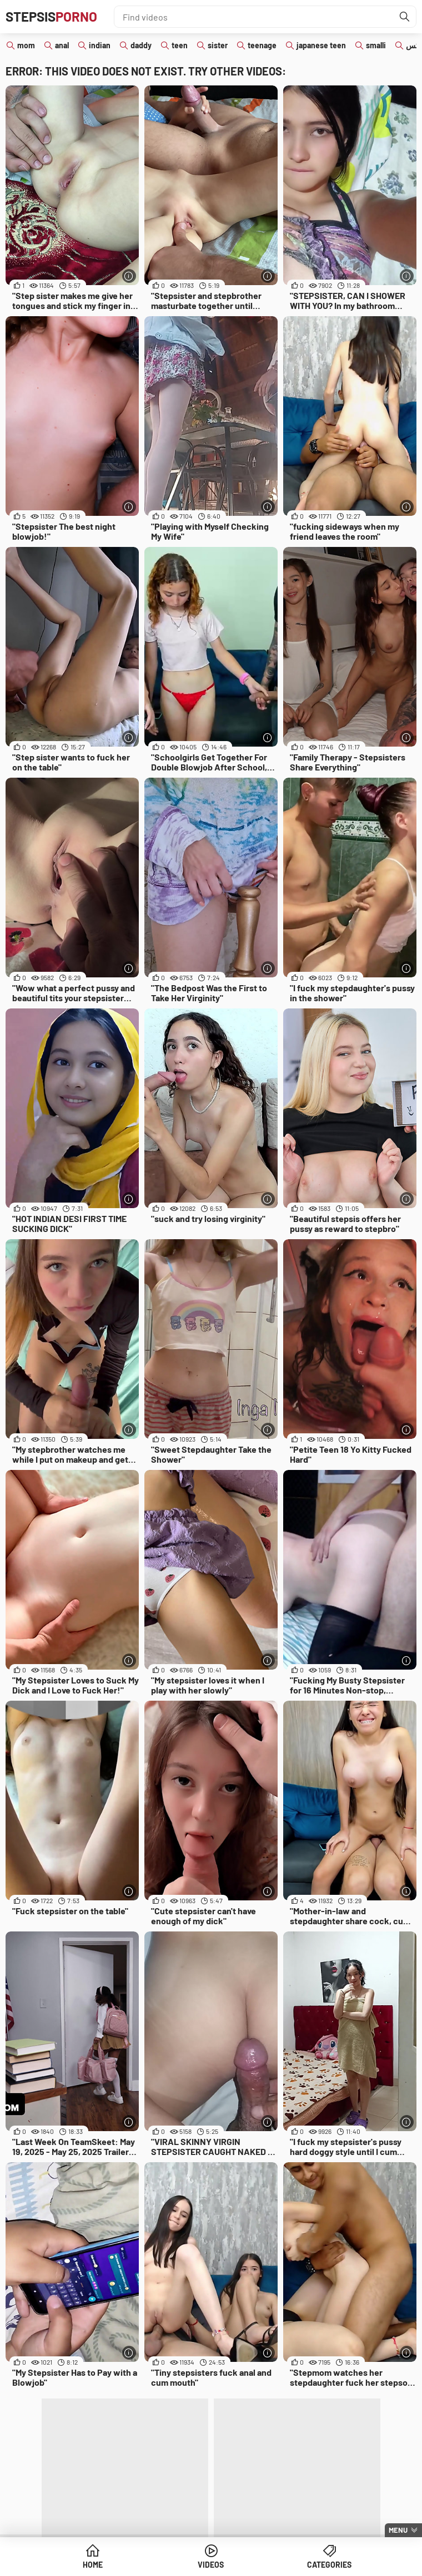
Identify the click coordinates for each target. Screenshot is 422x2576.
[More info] (129, 276)
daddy (141, 45)
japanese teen (321, 45)
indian (99, 45)
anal (62, 45)
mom (26, 45)
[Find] (405, 16)
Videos (211, 2564)
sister (218, 45)
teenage (262, 45)
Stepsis (51, 16)
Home (93, 2564)
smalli (376, 45)
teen (180, 45)
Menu (398, 2530)
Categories (329, 2564)
